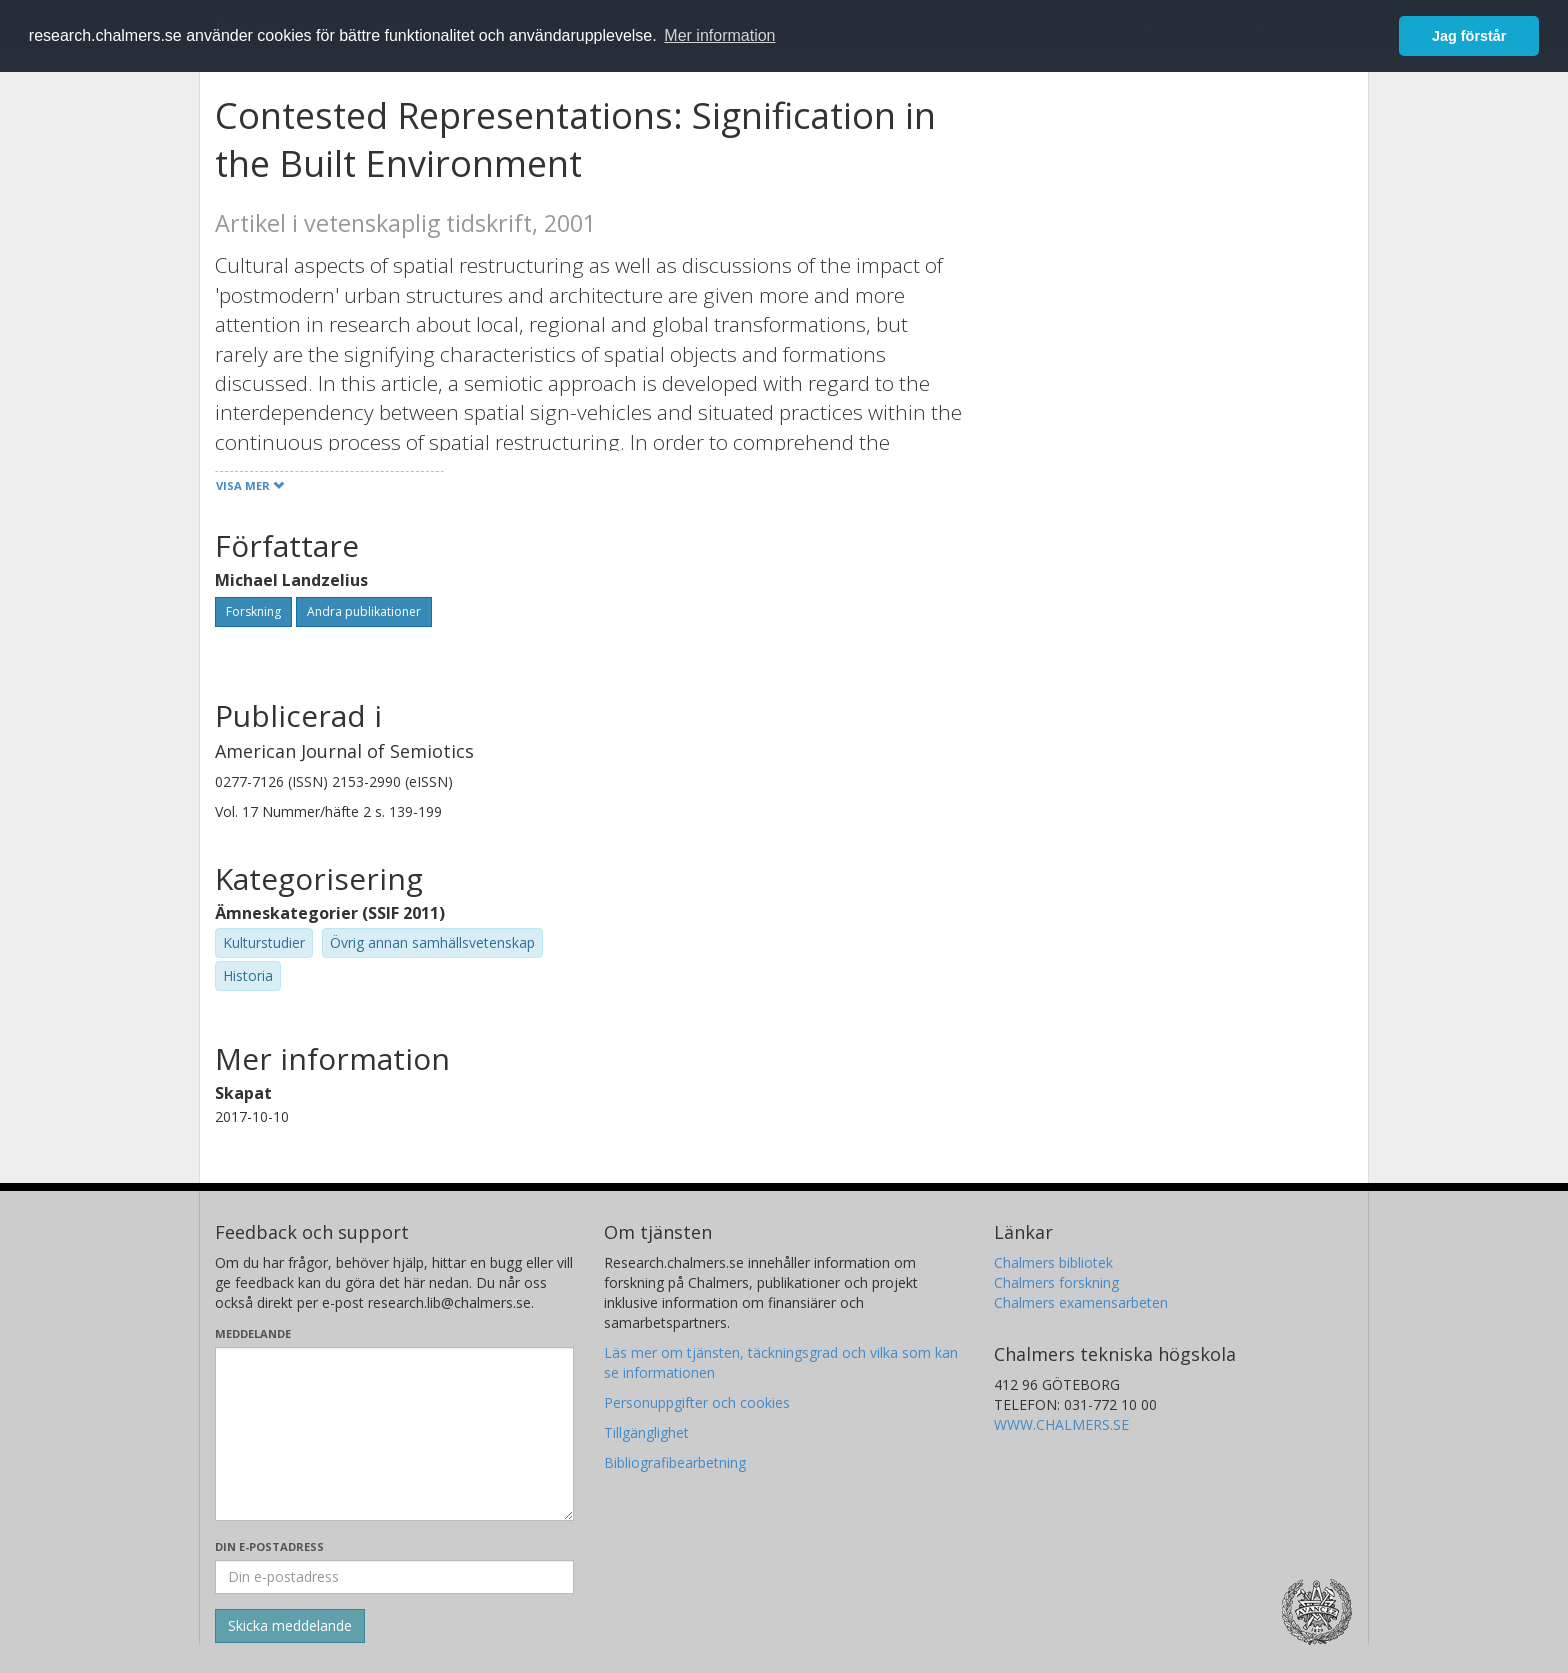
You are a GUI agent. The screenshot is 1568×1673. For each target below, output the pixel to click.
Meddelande (253, 1333)
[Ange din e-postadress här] (394, 1577)
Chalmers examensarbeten (1081, 1302)
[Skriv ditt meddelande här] (394, 1434)
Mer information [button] (719, 35)
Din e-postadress (269, 1546)
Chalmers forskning (1056, 1282)
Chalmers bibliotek (1053, 1262)
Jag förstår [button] (1469, 36)
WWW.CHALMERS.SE (1061, 1424)
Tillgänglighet (646, 1432)
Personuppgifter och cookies (697, 1402)
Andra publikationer (364, 611)
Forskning (253, 611)
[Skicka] (290, 1626)
